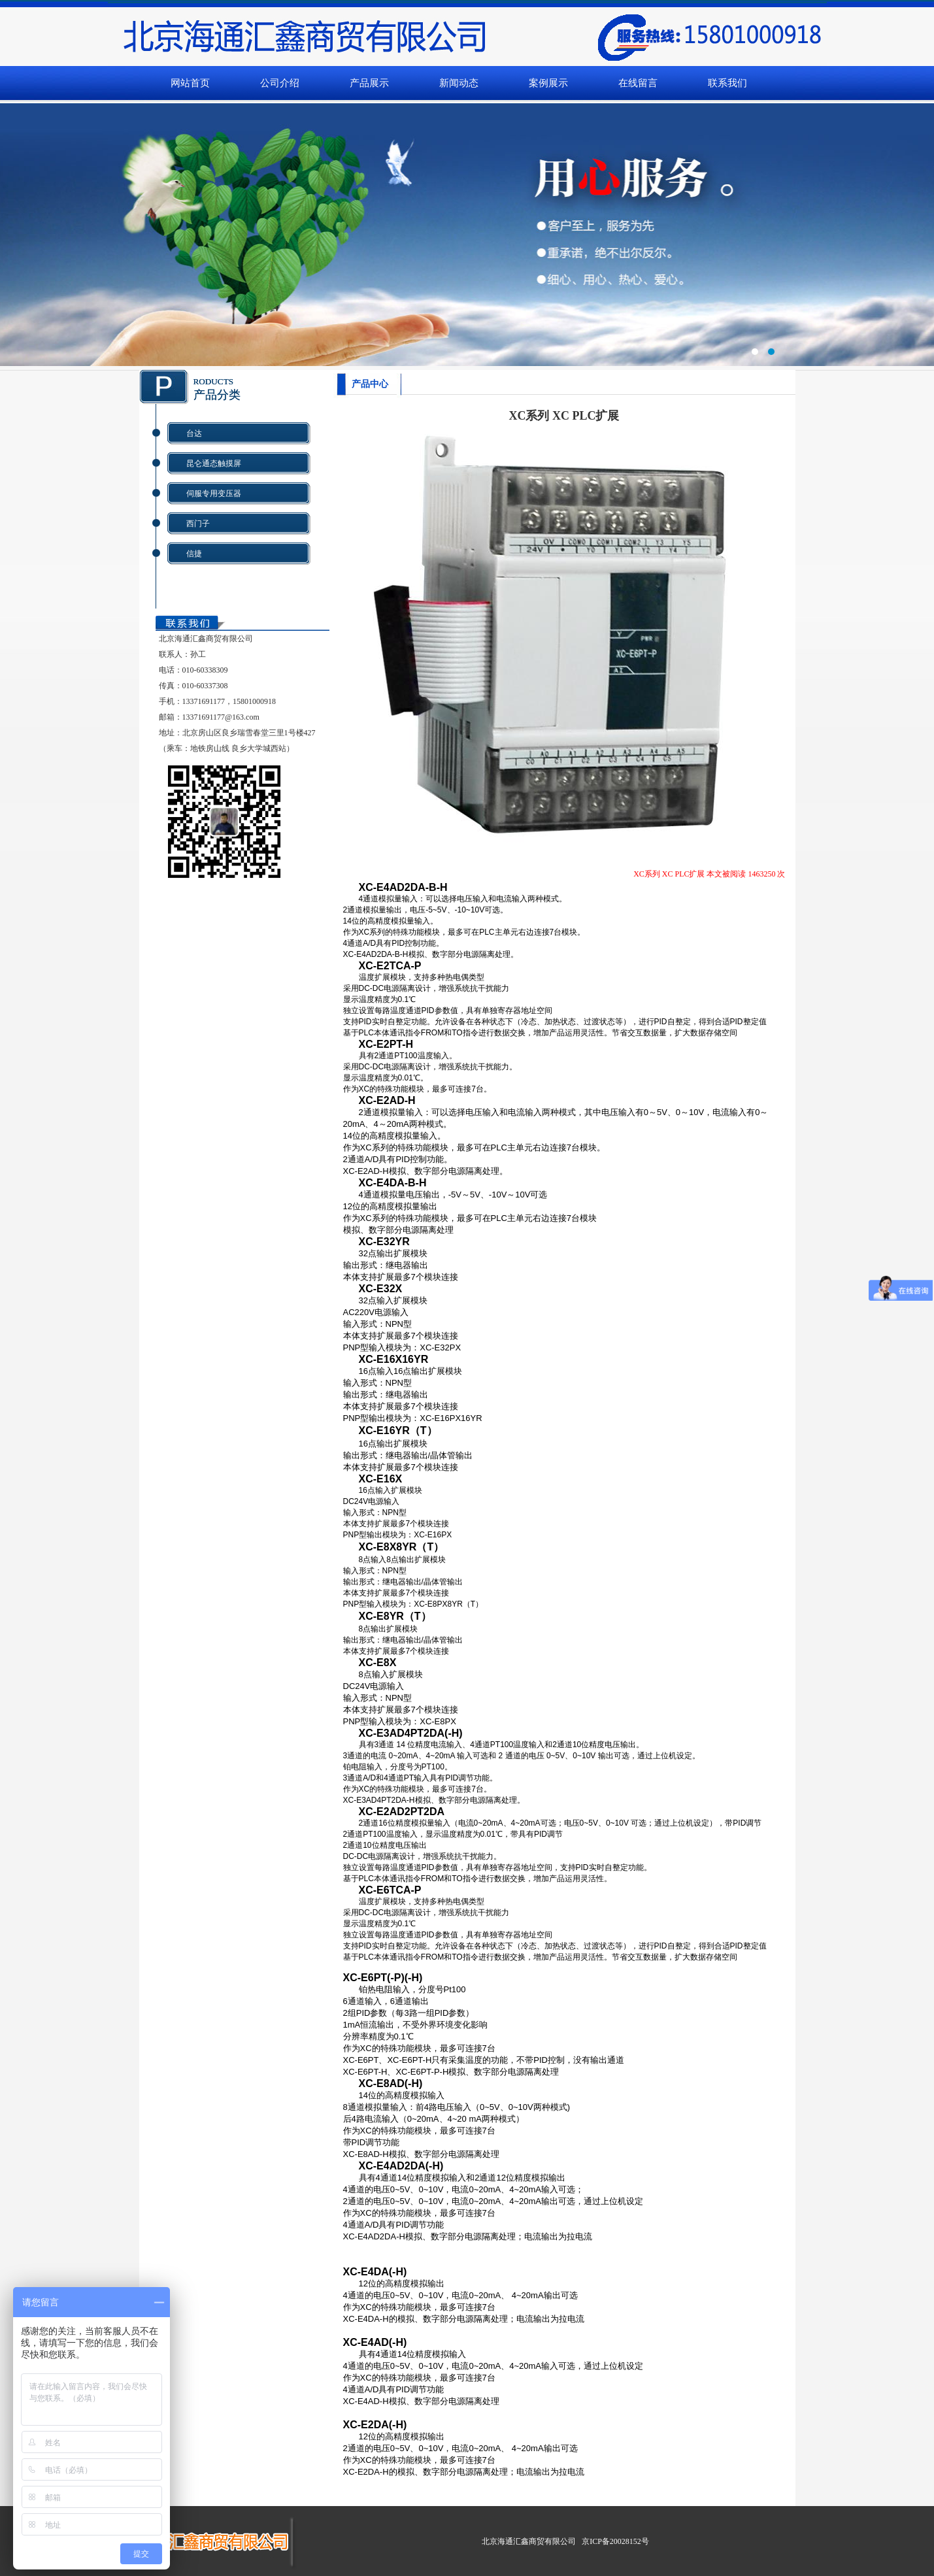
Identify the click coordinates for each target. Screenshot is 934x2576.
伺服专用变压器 (213, 493)
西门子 (198, 523)
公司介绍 (279, 83)
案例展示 (548, 83)
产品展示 (369, 83)
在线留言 (638, 83)
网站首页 (190, 83)
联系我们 (727, 83)
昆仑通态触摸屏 (213, 463)
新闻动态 (458, 83)
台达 (194, 433)
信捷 (194, 553)
